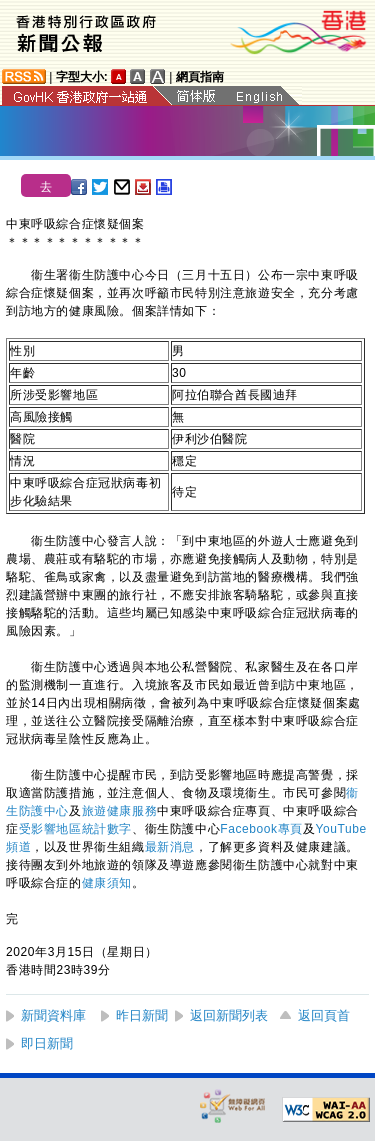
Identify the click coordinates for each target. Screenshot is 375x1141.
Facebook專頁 (261, 829)
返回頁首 (324, 1015)
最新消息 (170, 847)
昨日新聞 (142, 1015)
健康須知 (107, 883)
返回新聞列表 (229, 1015)
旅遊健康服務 (120, 811)
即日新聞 (47, 1043)
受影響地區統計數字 (75, 829)
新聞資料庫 (53, 1015)
